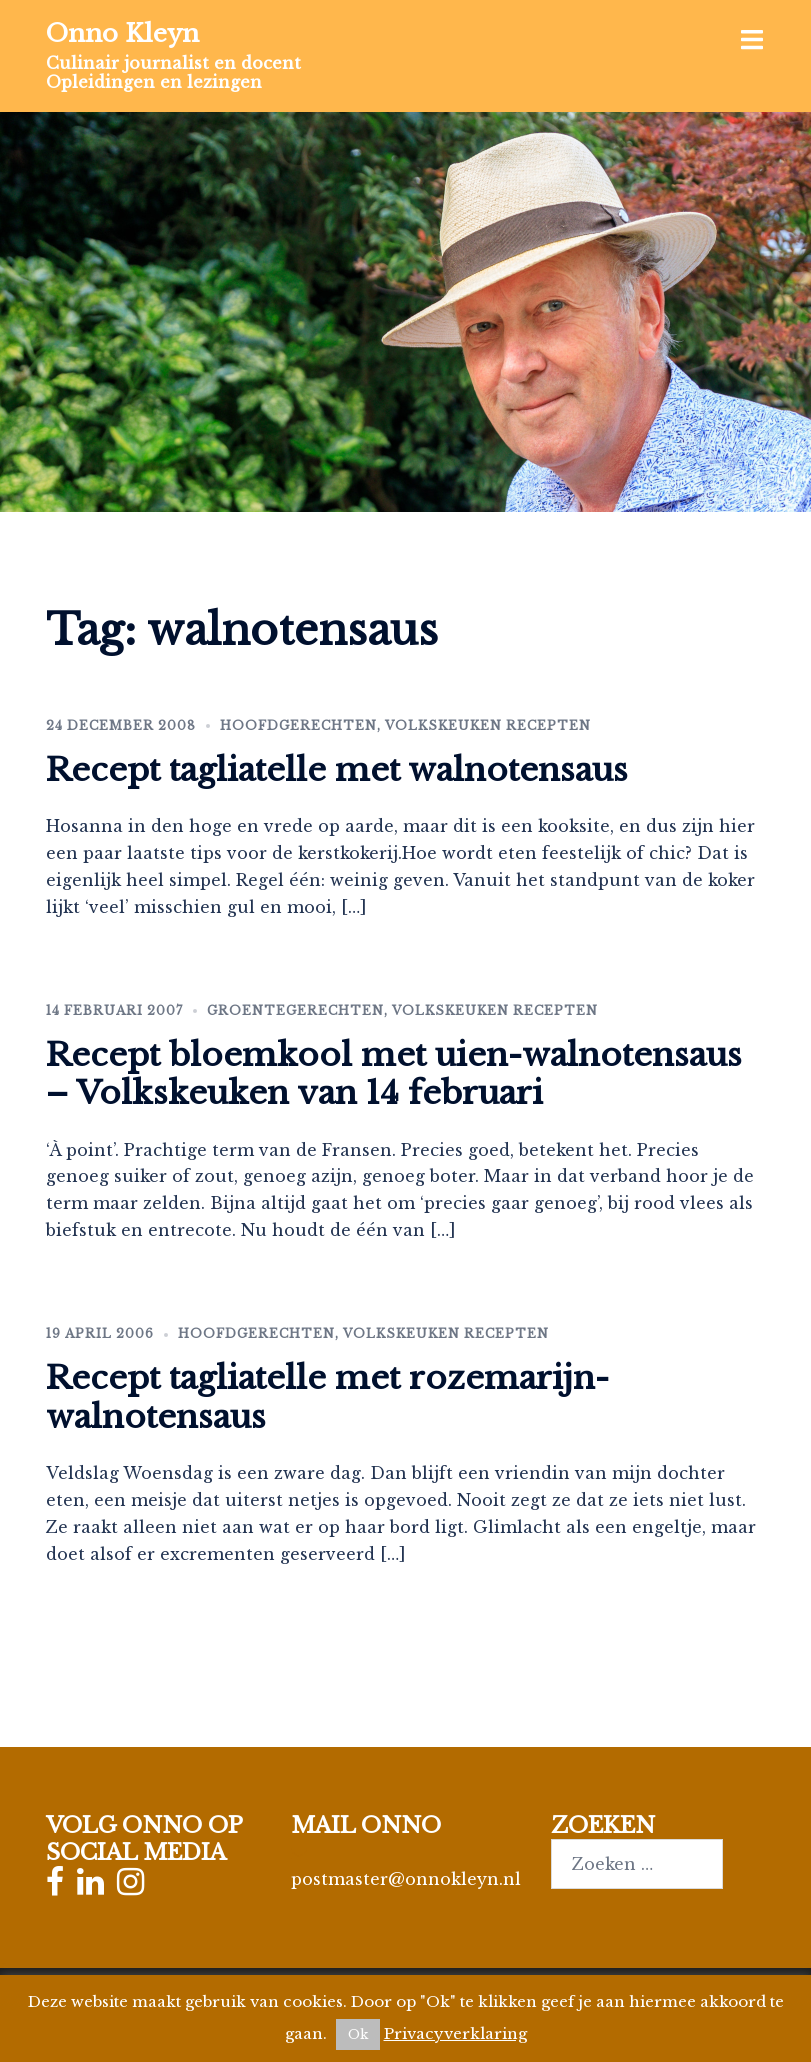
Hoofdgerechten (298, 725)
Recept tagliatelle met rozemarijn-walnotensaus (327, 1397)
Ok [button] (358, 2034)
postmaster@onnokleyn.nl (406, 1879)
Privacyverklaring (455, 2033)
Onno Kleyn (122, 33)
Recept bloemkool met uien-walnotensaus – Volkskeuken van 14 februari (394, 1074)
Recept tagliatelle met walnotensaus (337, 770)
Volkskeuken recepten (488, 725)
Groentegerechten (295, 1010)
